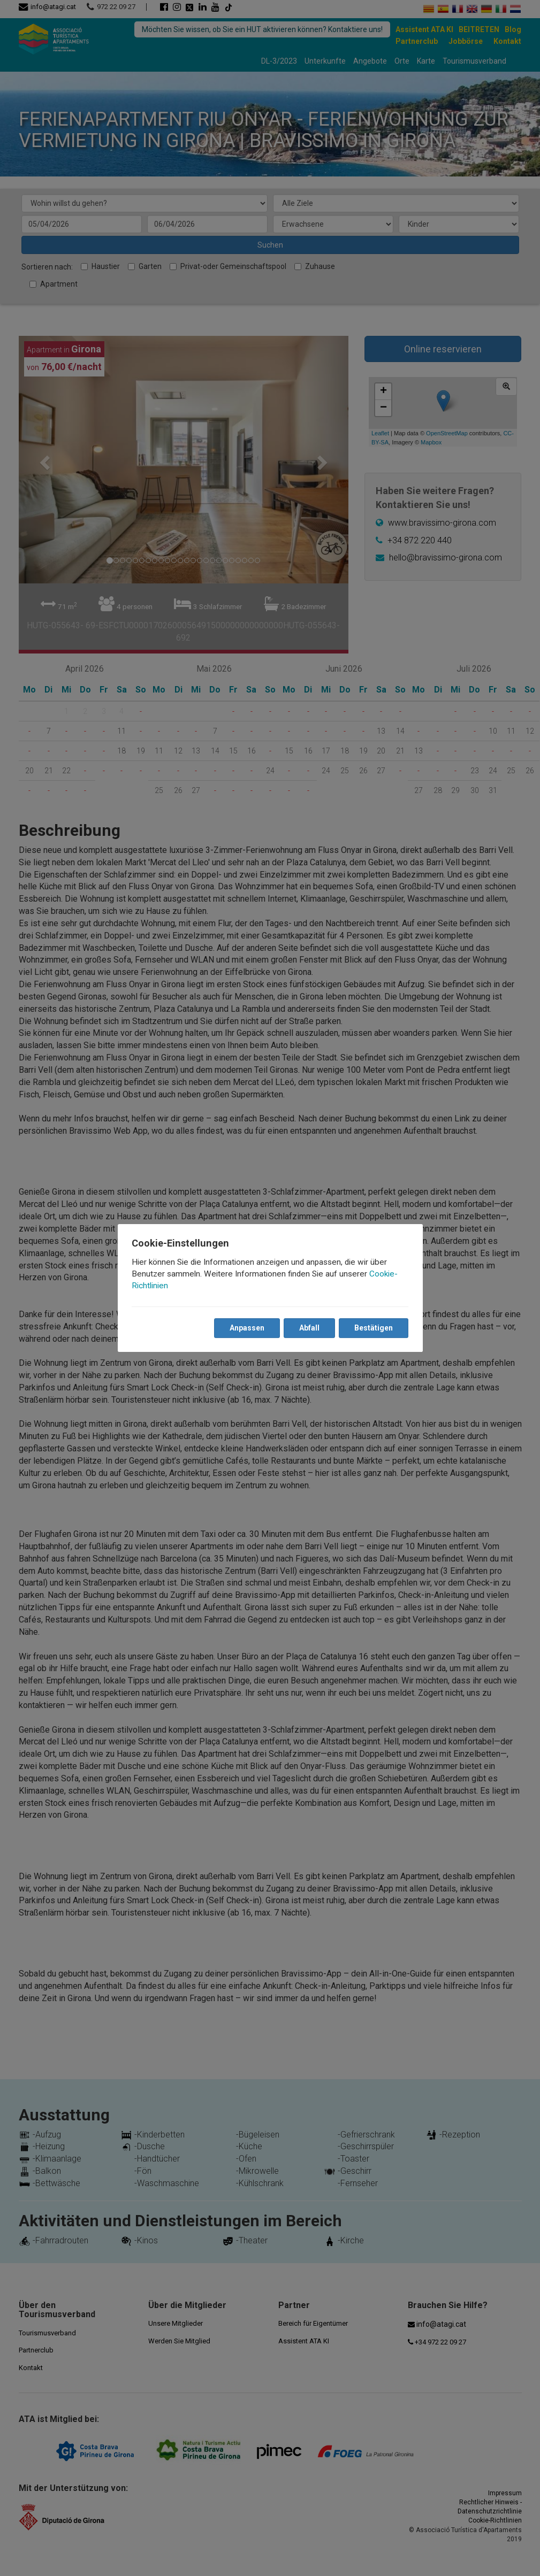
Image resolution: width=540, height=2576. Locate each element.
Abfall (309, 1328)
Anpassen (246, 1328)
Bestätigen (373, 1328)
